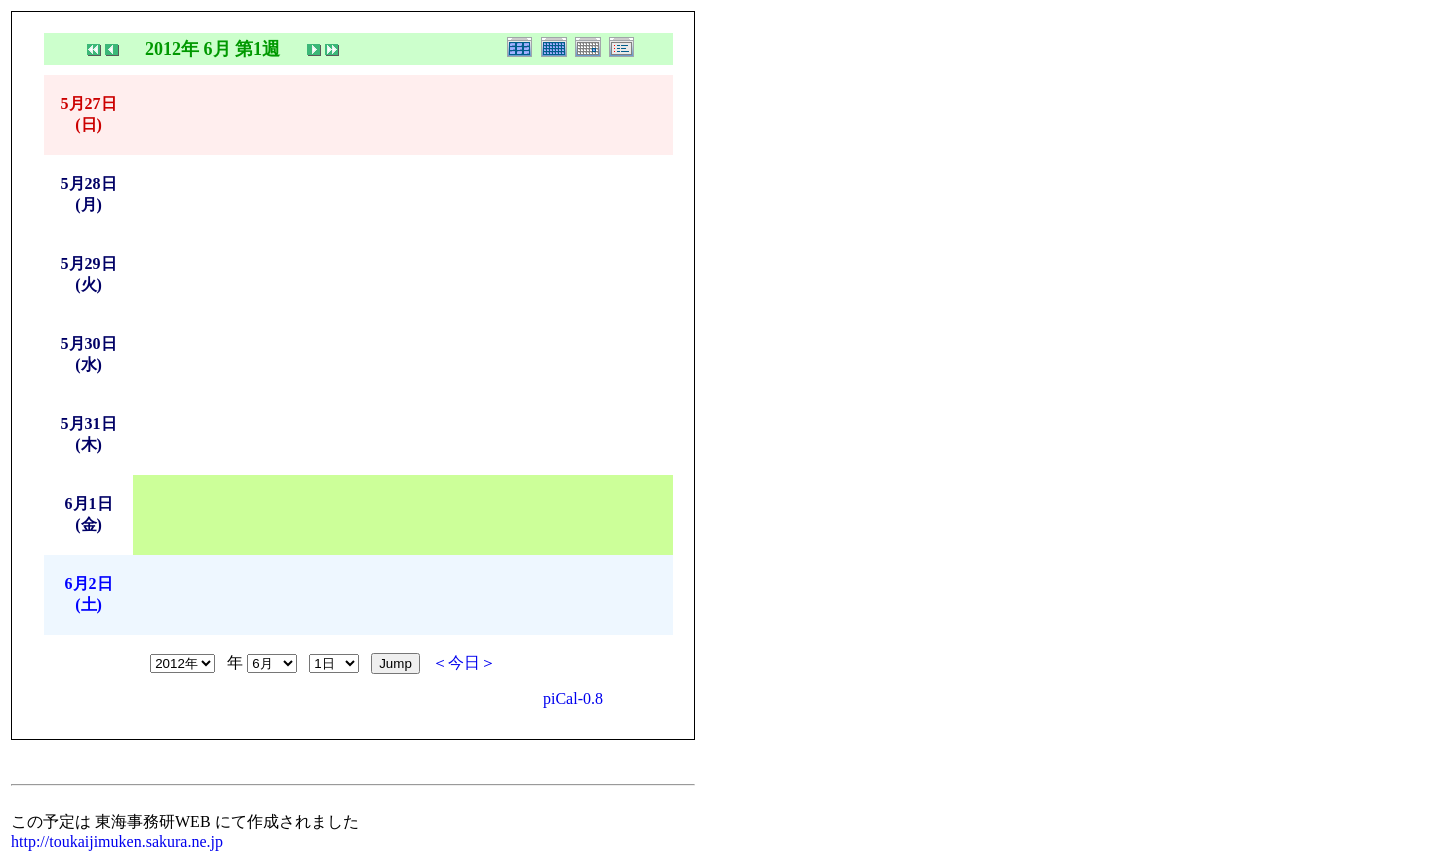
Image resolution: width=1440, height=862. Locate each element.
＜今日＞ (464, 662)
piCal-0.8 (573, 698)
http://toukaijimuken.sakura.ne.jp (117, 841)
